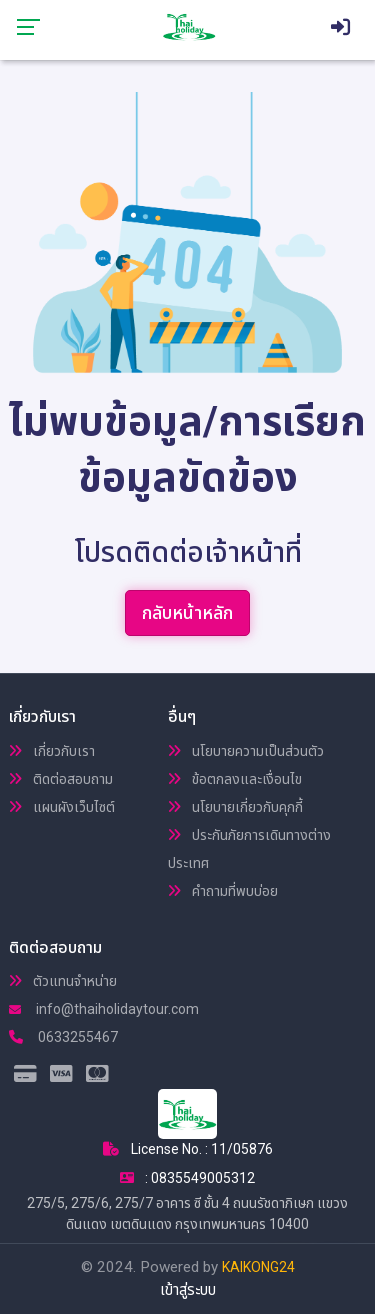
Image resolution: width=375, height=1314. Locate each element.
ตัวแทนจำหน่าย (63, 981)
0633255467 (63, 1037)
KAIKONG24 (258, 1267)
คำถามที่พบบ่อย (223, 891)
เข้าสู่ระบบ (188, 1290)
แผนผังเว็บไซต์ (62, 807)
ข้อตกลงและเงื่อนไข (235, 779)
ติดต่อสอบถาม (61, 779)
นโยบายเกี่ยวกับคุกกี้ (235, 807)
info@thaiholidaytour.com (104, 1009)
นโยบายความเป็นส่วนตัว (246, 751)
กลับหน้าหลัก (187, 612)
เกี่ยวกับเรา (52, 751)
